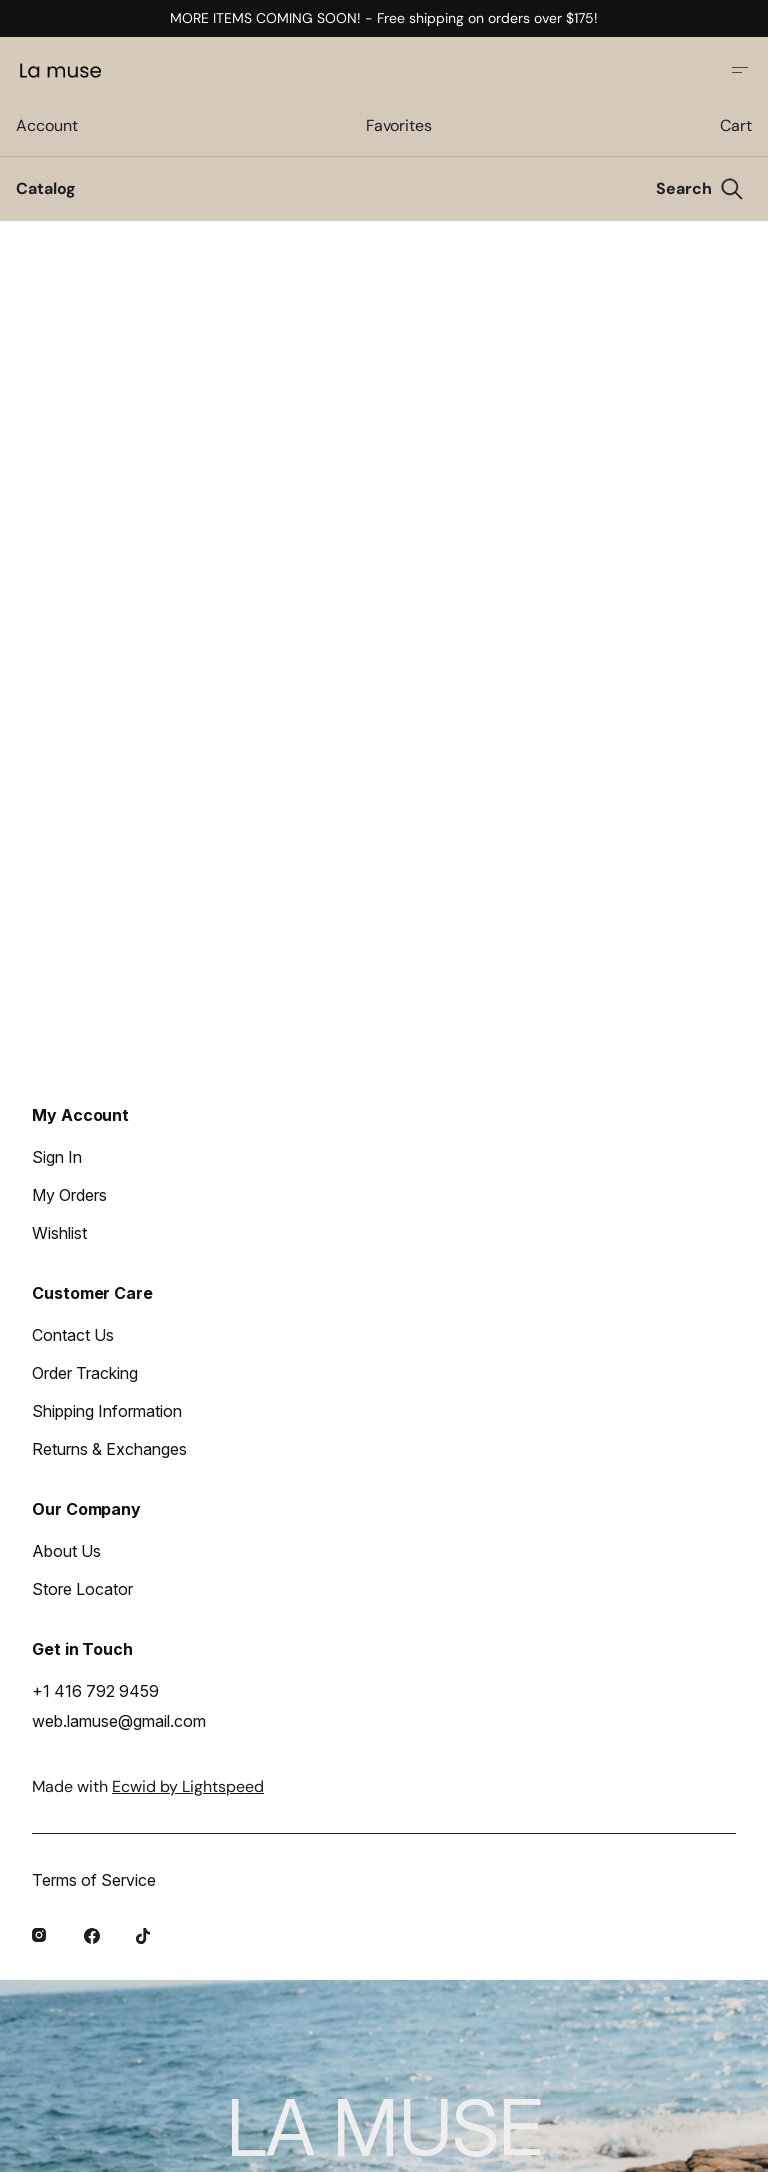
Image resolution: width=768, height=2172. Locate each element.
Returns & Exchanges (109, 1449)
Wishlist (59, 1233)
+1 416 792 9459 (95, 1691)
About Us (66, 1551)
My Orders (69, 1195)
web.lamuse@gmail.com (119, 1721)
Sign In (57, 1157)
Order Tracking (85, 1373)
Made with (148, 1786)
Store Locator (82, 1589)
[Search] (700, 189)
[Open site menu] (740, 70)
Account (46, 125)
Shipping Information (107, 1411)
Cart (736, 125)
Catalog (46, 188)
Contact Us (73, 1335)
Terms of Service (94, 1880)
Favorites (399, 125)
